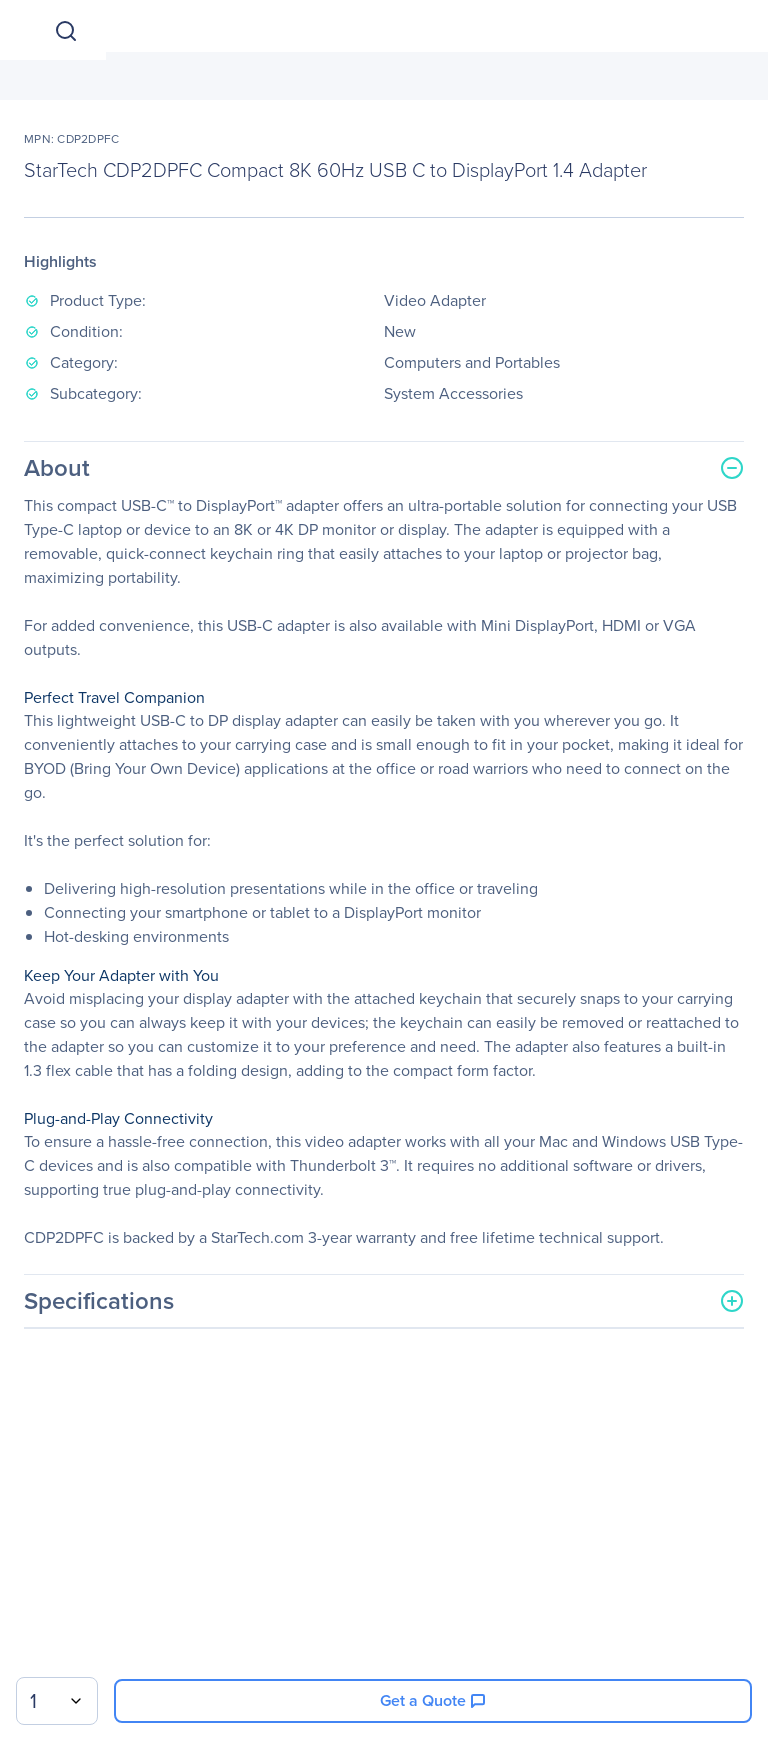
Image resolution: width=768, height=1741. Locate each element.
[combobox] (57, 1701)
